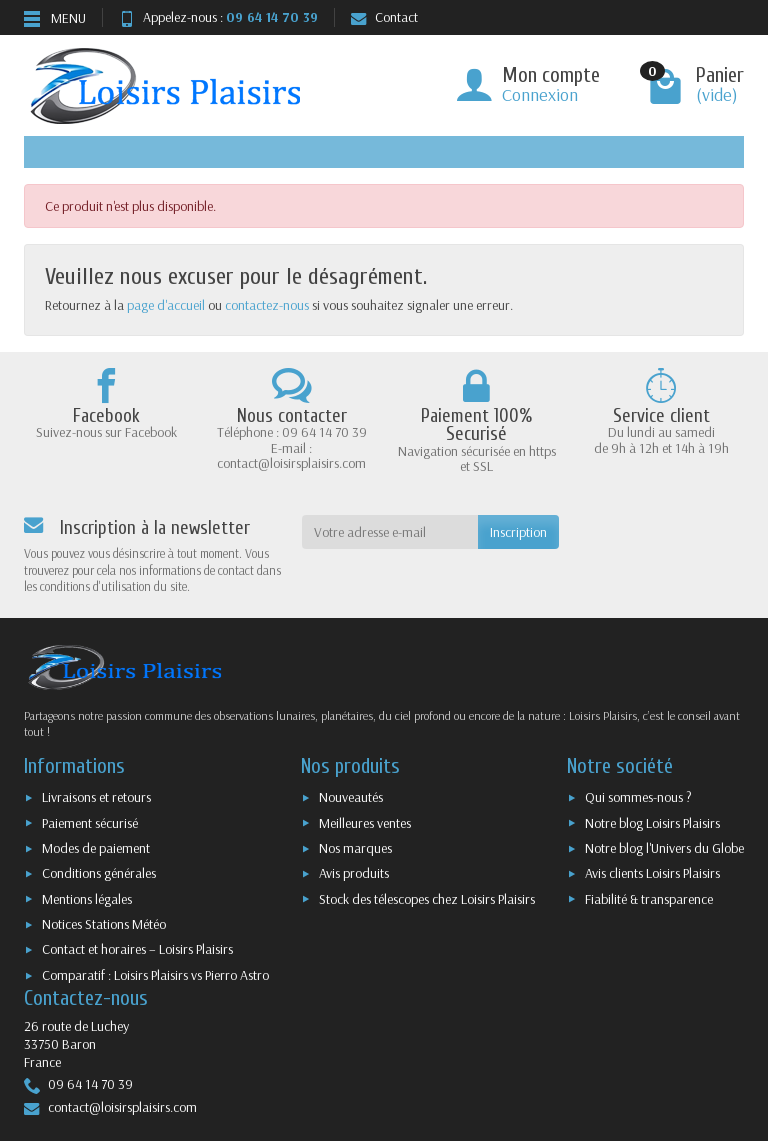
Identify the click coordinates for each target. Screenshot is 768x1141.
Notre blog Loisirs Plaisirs (652, 823)
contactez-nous (267, 305)
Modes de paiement (96, 848)
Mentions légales (87, 899)
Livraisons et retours (96, 797)
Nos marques (355, 848)
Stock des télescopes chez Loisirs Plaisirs (427, 899)
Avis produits (354, 873)
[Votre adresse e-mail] (390, 532)
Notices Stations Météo (104, 924)
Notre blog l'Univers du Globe (664, 848)
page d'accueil (166, 305)
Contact (384, 17)
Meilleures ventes (365, 823)
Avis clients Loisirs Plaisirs (652, 873)
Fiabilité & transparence (649, 899)
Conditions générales (99, 873)
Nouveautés (351, 797)
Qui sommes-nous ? (638, 797)
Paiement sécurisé (90, 823)
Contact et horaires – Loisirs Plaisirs (137, 949)
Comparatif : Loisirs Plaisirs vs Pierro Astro (155, 975)
